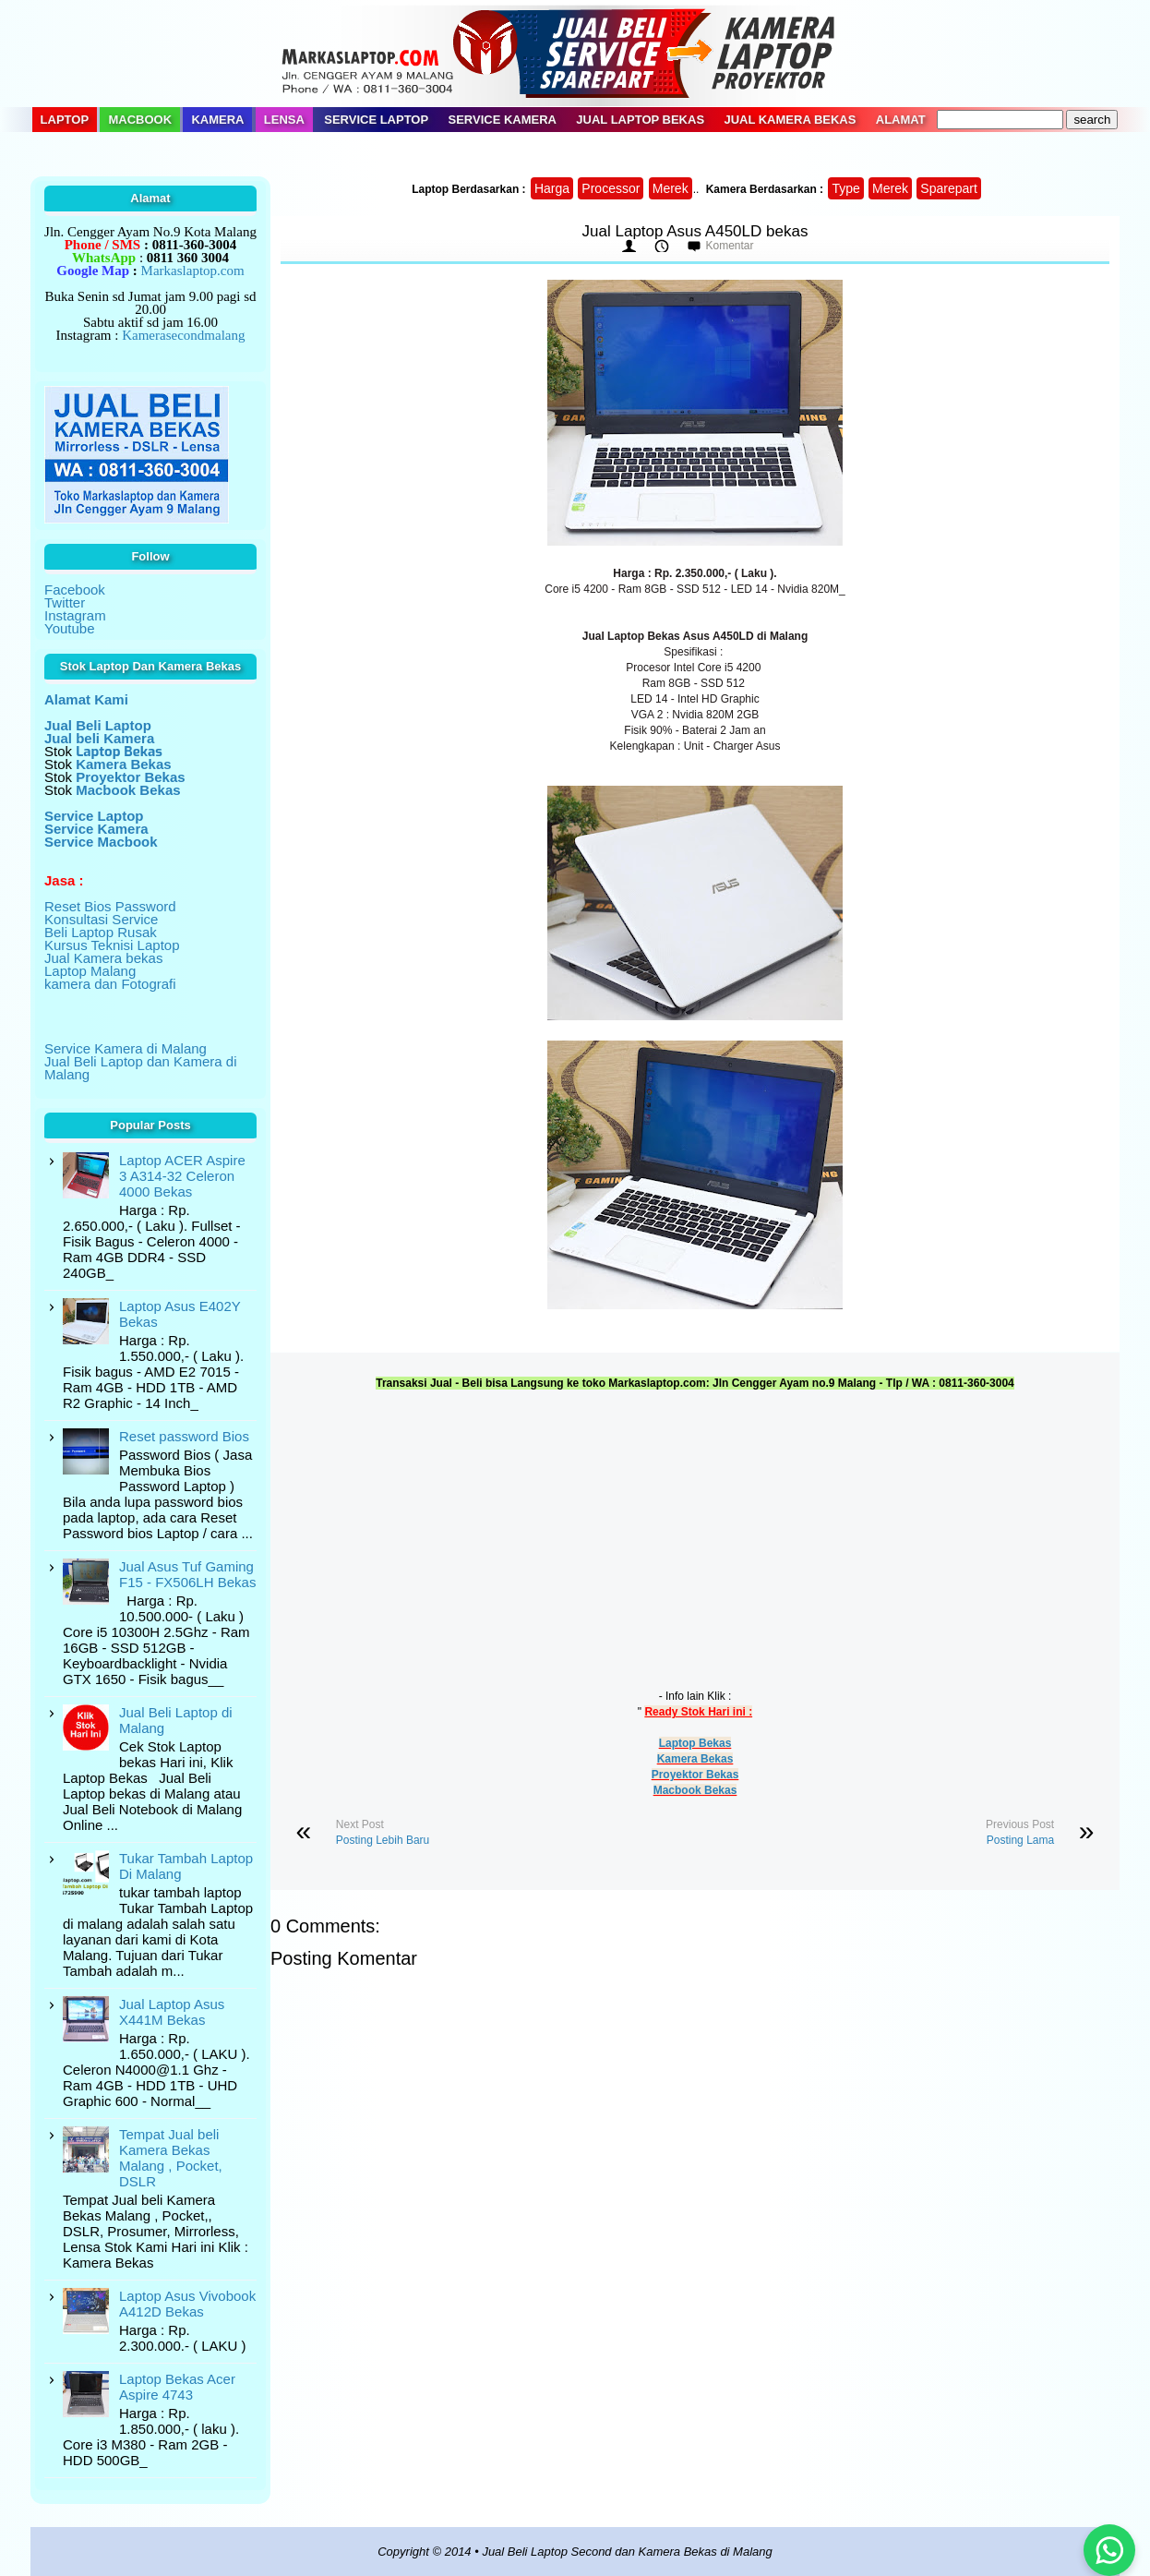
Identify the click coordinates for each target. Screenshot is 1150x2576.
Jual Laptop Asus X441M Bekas (171, 2012)
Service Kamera (503, 119)
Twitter (64, 602)
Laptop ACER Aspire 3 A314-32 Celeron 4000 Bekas (182, 1175)
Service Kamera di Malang (125, 1048)
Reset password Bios (184, 1436)
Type (845, 188)
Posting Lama (1020, 1840)
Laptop (65, 119)
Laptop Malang (90, 971)
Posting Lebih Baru (382, 1840)
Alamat (901, 119)
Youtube (69, 628)
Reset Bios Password (110, 906)
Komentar (729, 245)
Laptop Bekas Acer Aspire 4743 (177, 2386)
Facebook (74, 589)
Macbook (140, 119)
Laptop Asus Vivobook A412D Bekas (187, 2303)
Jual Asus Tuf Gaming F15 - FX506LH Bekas (187, 1574)
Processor (610, 188)
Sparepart (948, 188)
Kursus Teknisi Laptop (111, 945)
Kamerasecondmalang (183, 335)
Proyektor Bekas (695, 1774)
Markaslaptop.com (193, 270)
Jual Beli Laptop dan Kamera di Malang (140, 1067)
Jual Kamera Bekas (790, 119)
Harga (551, 188)
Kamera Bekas (695, 1758)
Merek (671, 188)
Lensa (284, 119)
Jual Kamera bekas (103, 958)
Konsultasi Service (101, 919)
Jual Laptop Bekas (640, 119)
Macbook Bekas (695, 1790)
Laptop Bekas (695, 1743)
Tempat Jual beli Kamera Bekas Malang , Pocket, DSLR (170, 2157)
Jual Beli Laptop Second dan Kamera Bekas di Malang (627, 2551)
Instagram (75, 615)
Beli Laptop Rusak (100, 932)
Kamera (217, 119)
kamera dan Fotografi (110, 984)
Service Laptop (376, 119)
